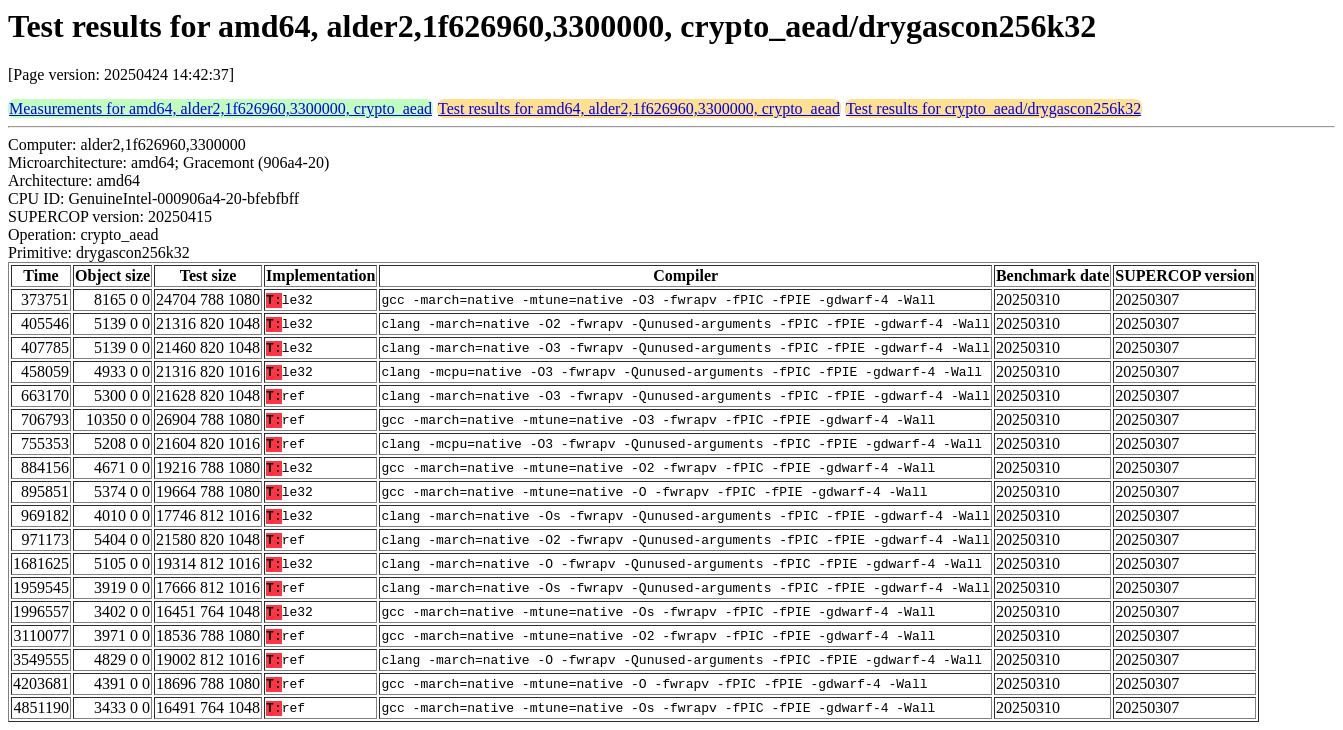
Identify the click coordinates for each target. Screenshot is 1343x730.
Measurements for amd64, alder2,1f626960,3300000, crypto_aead (220, 108)
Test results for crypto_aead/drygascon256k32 (993, 108)
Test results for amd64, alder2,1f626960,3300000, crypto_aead (639, 108)
